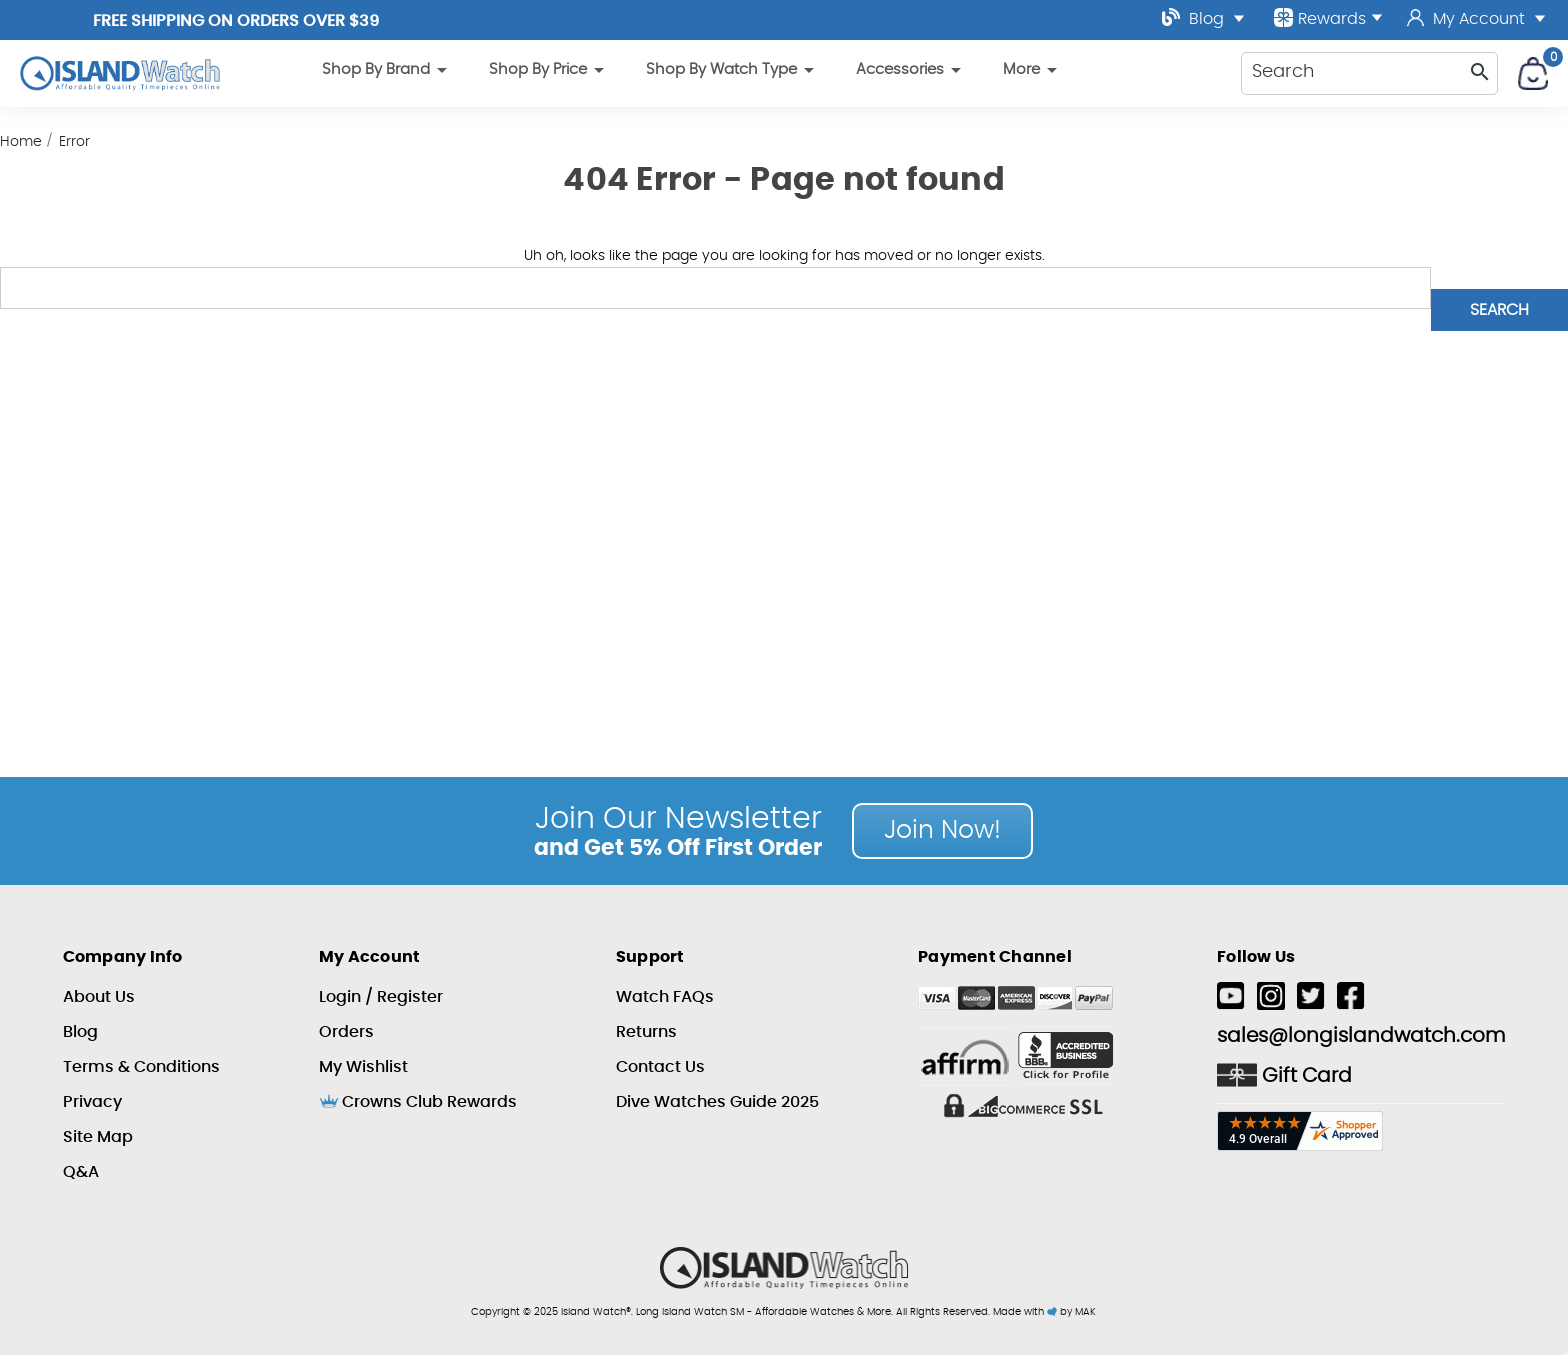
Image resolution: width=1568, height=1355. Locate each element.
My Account (1476, 19)
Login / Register (381, 997)
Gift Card (1284, 1075)
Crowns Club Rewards (418, 1102)
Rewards (1328, 17)
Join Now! (942, 830)
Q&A (81, 1172)
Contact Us (660, 1067)
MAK (1085, 1312)
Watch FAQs (665, 997)
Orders (346, 1032)
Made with (1025, 1312)
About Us (99, 997)
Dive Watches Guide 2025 (717, 1102)
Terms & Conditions (141, 1067)
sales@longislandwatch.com (1361, 1036)
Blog (1203, 17)
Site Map (98, 1137)
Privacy (92, 1102)
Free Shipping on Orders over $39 (236, 21)
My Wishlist (363, 1067)
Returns (646, 1032)
